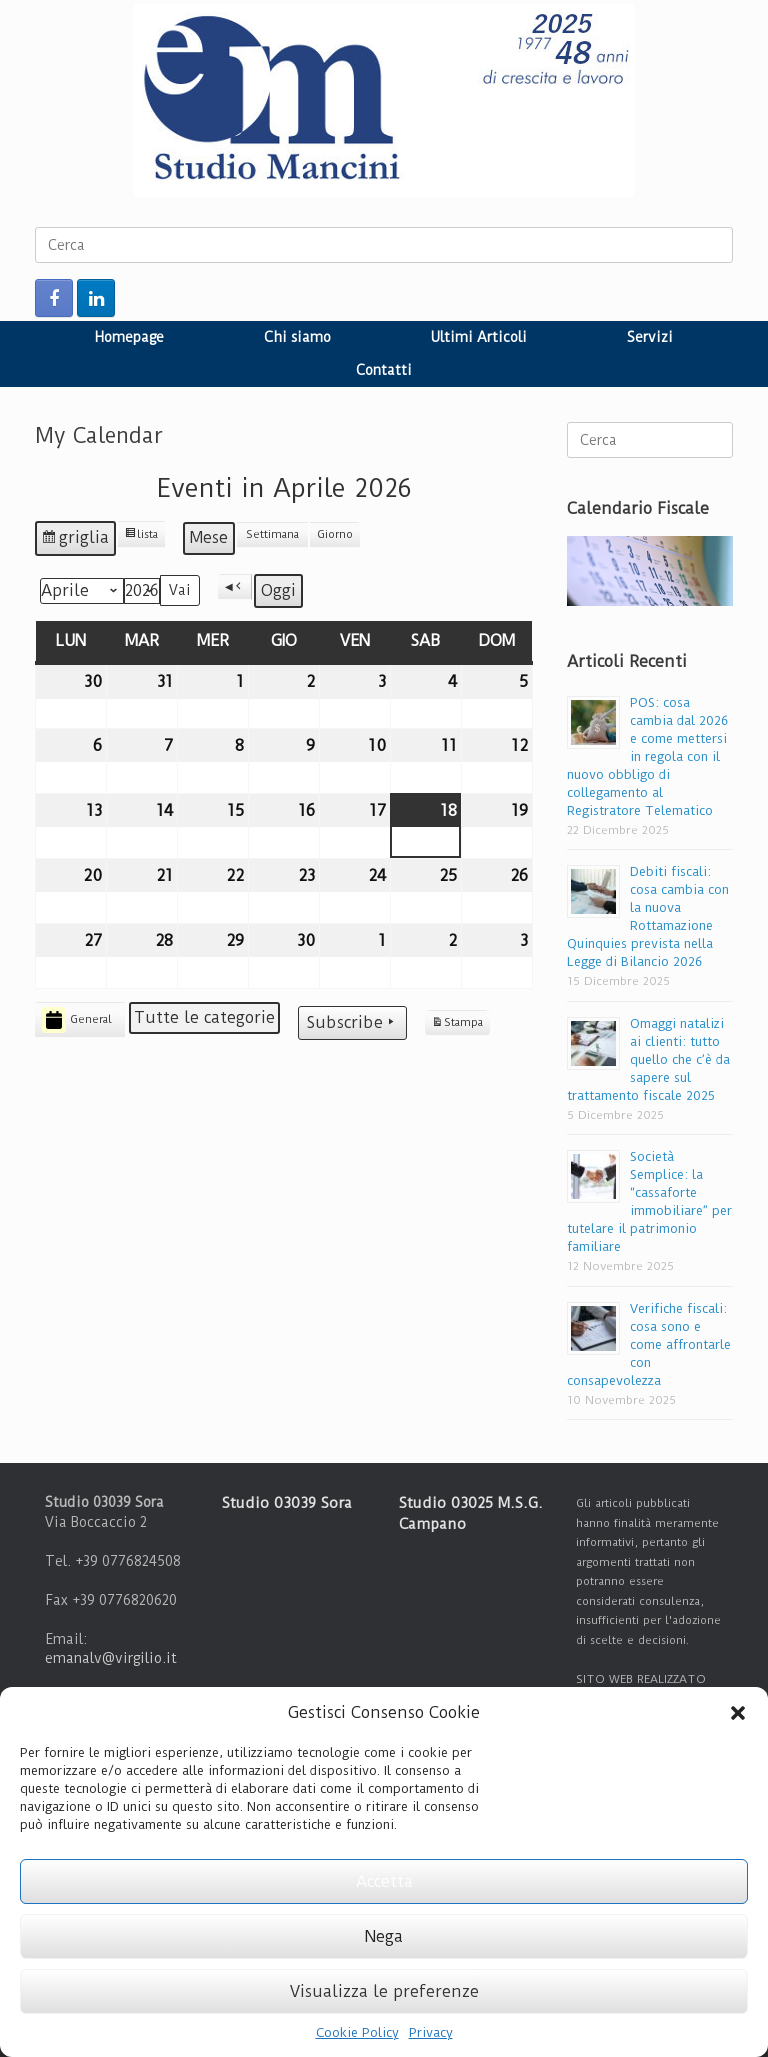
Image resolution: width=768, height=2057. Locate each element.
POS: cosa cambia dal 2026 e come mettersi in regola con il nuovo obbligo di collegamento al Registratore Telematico (647, 756)
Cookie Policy (357, 2032)
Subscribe (352, 1022)
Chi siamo (297, 337)
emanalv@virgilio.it (111, 1658)
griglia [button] (78, 541)
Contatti (384, 370)
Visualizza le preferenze (384, 1991)
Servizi (650, 337)
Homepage (129, 337)
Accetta (384, 1881)
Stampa (457, 1026)
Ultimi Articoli (479, 337)
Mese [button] (209, 537)
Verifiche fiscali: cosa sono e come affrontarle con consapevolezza (649, 1344)
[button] (738, 1713)
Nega (384, 1936)
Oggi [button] (278, 590)
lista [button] (144, 537)
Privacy (431, 2032)
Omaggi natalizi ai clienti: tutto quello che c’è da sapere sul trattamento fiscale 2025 (648, 1059)
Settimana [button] (272, 534)
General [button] (77, 1020)
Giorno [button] (335, 534)
